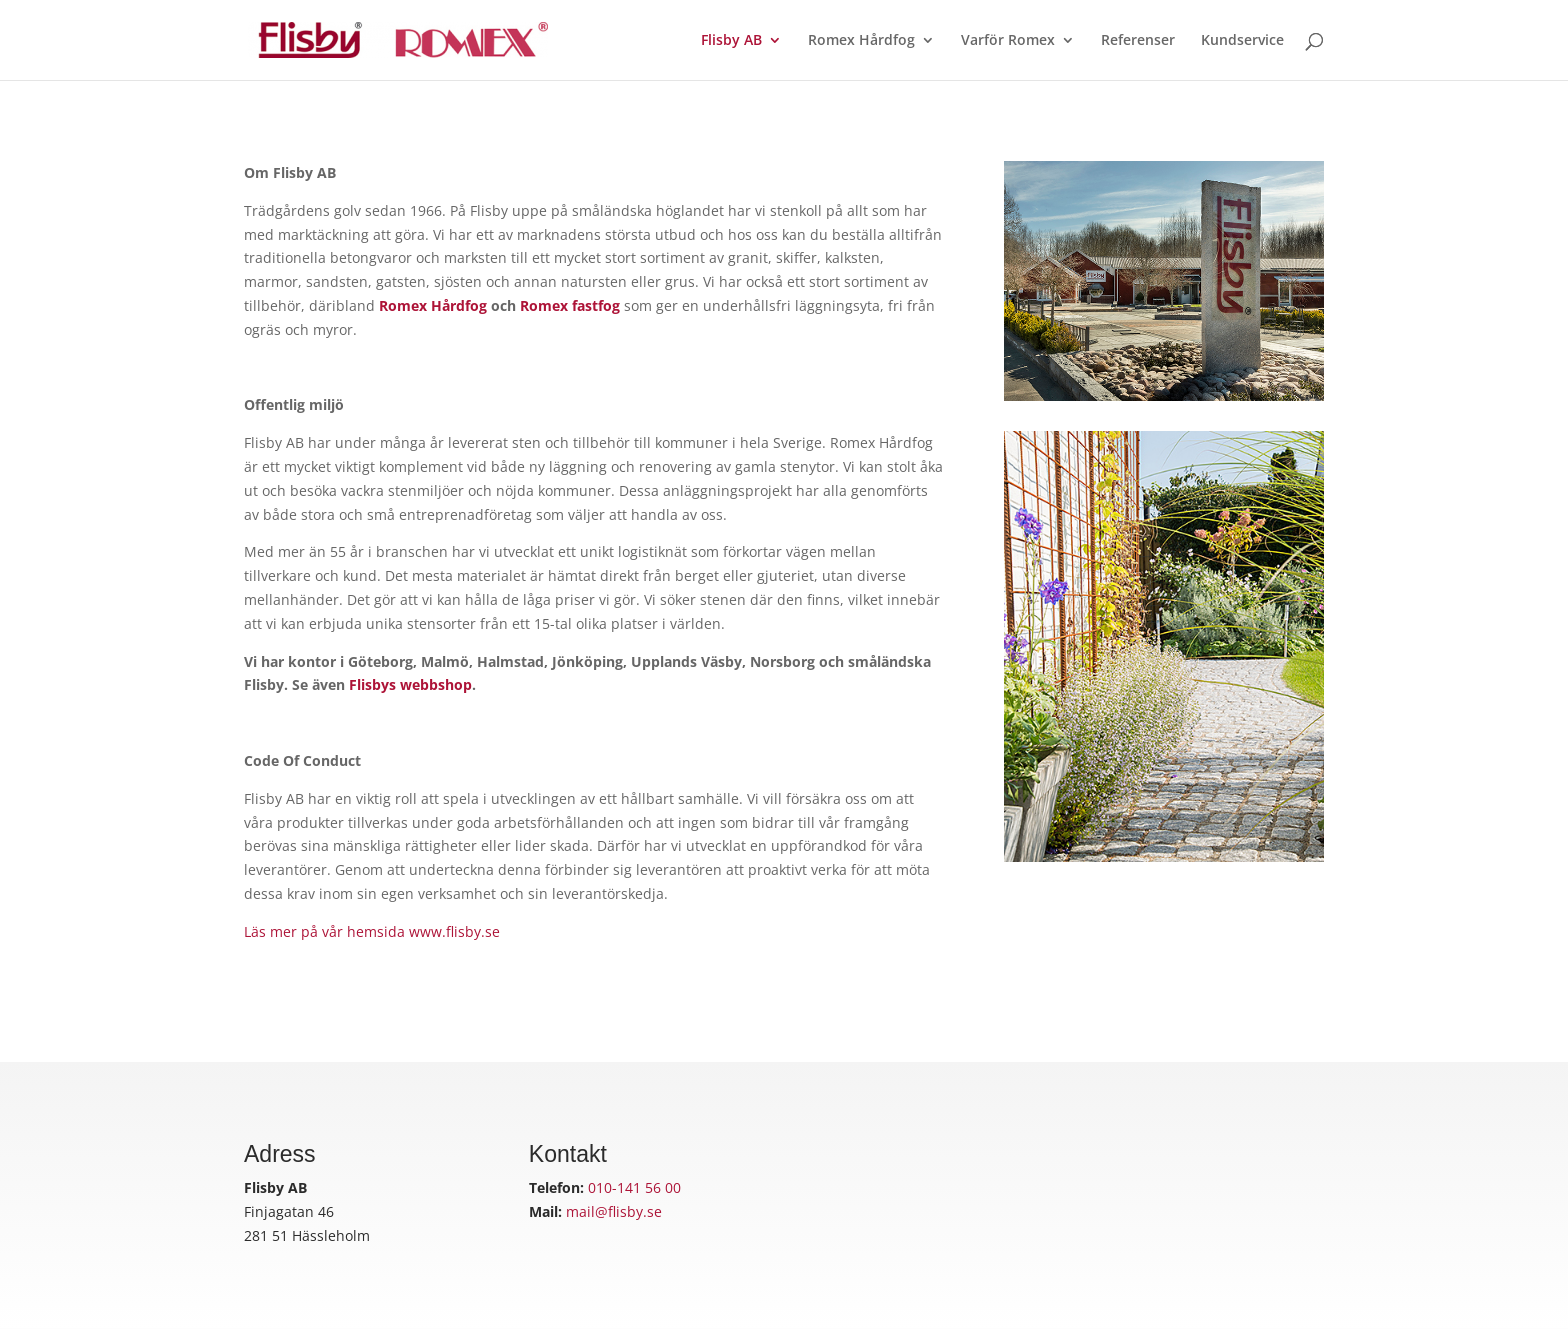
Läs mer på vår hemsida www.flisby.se (372, 931)
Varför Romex (1008, 41)
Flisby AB (731, 41)
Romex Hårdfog (861, 41)
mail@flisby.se (614, 1211)
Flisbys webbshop (410, 684)
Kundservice (1242, 41)
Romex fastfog (570, 305)
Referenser (1138, 41)
